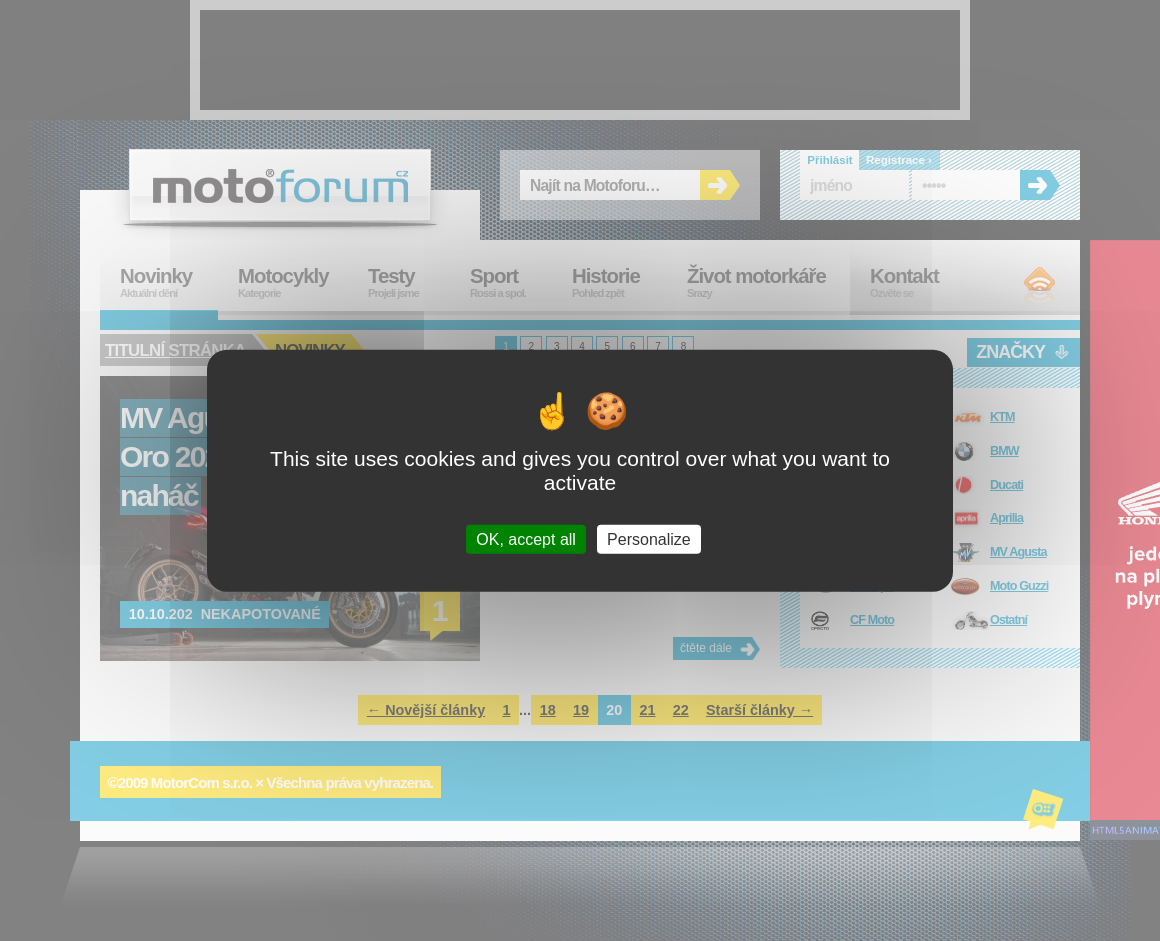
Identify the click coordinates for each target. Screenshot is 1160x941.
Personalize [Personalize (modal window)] (649, 539)
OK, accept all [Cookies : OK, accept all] (526, 539)
